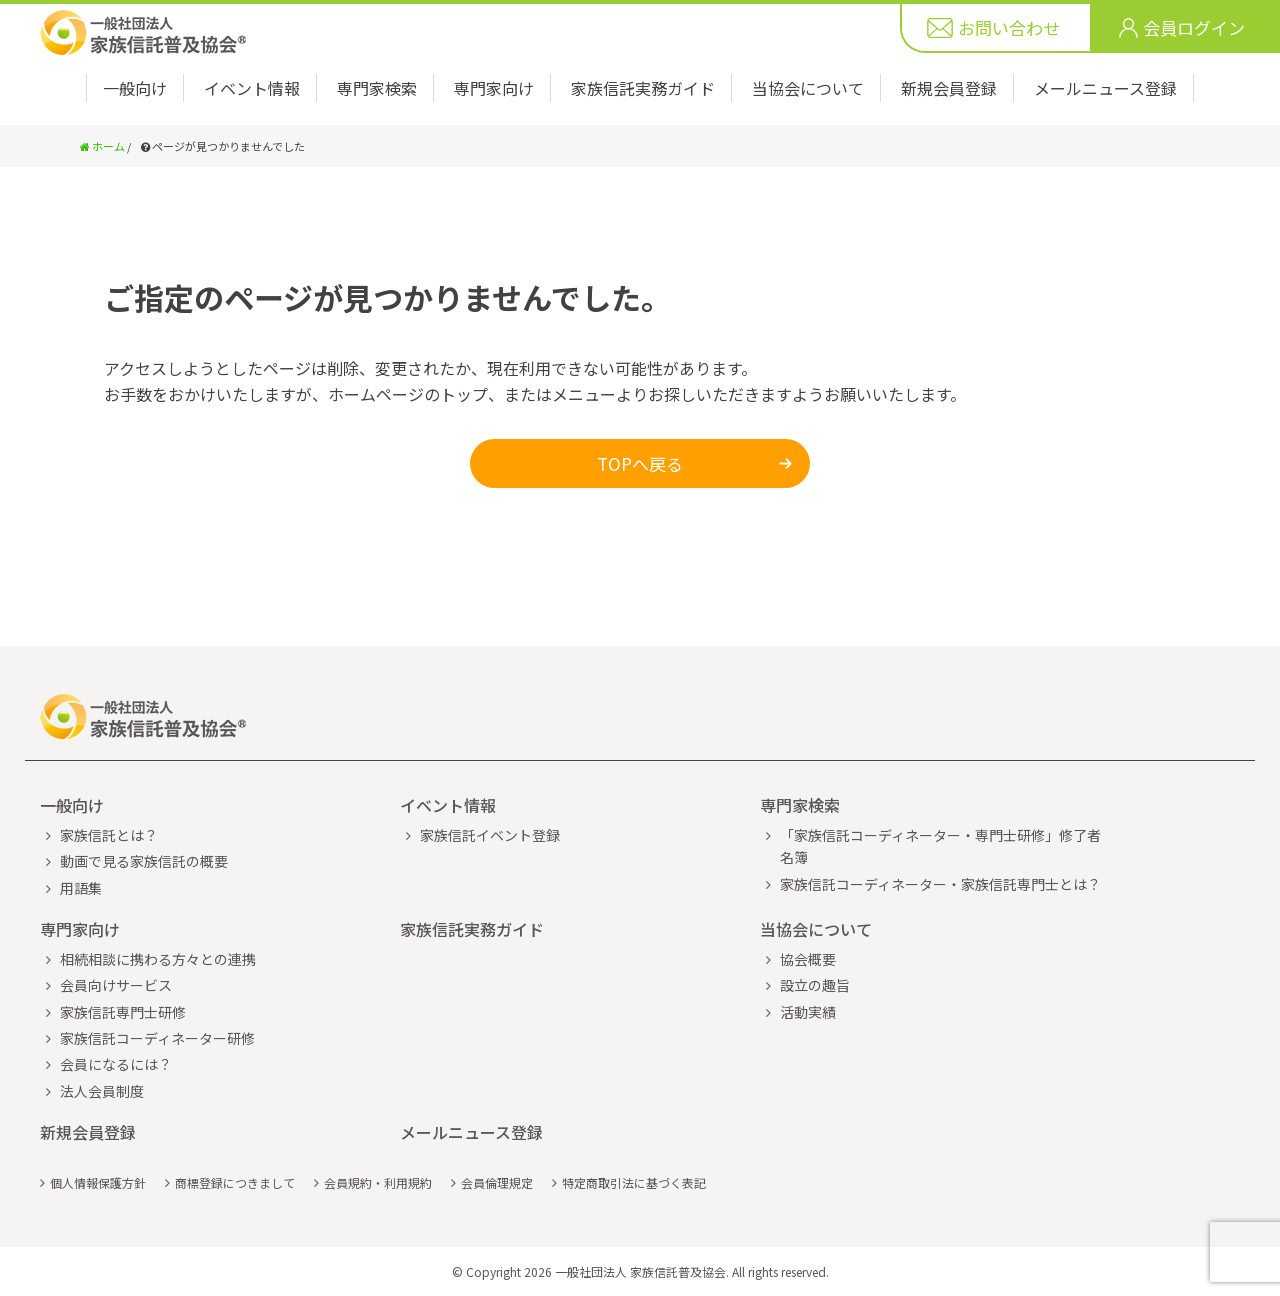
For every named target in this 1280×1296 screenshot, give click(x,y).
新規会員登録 (949, 88)
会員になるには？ (116, 1064)
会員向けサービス (116, 985)
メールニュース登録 (1105, 88)
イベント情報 (252, 88)
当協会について (808, 88)
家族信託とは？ (109, 835)
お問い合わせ (1009, 27)
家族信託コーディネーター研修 (157, 1038)
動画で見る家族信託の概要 (144, 861)
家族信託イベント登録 (490, 835)
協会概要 (808, 959)
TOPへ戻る (640, 463)
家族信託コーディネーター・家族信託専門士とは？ (940, 884)
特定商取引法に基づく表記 (634, 1182)
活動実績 (808, 1012)
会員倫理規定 (497, 1182)
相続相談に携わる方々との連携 (158, 959)
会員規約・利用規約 (378, 1182)
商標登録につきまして (235, 1182)
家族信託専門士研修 (123, 1012)
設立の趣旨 (815, 985)
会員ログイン (1194, 27)
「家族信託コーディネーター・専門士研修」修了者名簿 (940, 846)
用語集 (81, 888)
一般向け (135, 88)
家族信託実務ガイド (643, 88)
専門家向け (494, 88)
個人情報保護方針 (98, 1182)
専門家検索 (377, 88)
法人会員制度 (102, 1091)
